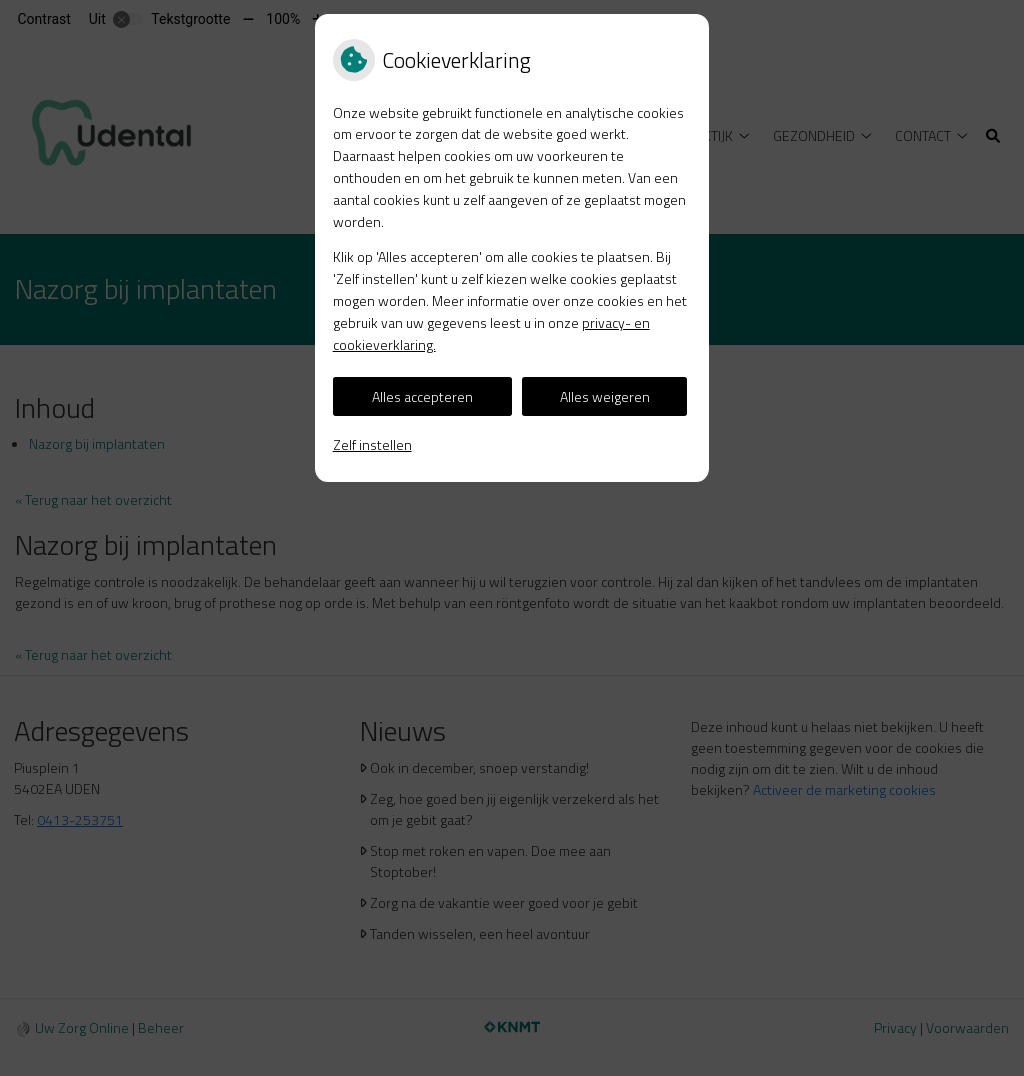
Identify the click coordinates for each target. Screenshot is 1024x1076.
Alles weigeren (605, 396)
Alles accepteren (422, 396)
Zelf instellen (372, 444)
